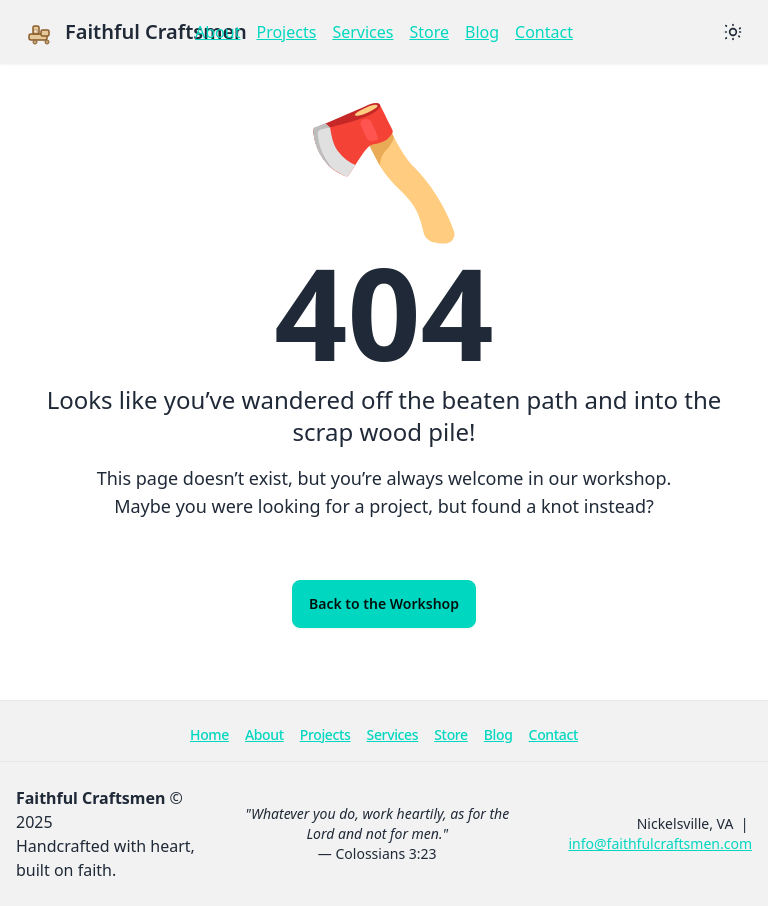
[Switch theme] (733, 32)
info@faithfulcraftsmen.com (660, 843)
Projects (286, 32)
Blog (482, 32)
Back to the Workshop (384, 603)
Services (362, 32)
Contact (544, 32)
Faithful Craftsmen (136, 32)
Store (429, 32)
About (217, 32)
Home (209, 734)
